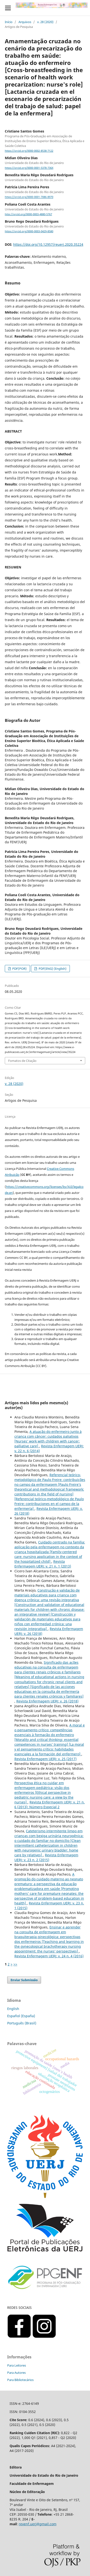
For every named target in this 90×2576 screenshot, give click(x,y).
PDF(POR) (19, 968)
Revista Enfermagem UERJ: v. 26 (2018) (47, 1701)
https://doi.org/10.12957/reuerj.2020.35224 (48, 244)
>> (15, 1964)
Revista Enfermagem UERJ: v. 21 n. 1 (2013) (42, 1563)
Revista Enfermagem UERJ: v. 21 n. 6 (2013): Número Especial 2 (49, 1804)
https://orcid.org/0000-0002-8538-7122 (29, 150)
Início (8, 22)
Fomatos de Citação (22, 1060)
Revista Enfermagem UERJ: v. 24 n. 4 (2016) (49, 1956)
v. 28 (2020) (45, 22)
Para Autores (16, 2372)
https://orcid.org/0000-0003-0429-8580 (29, 231)
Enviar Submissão (24, 1980)
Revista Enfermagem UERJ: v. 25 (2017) (45, 1759)
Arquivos (24, 22)
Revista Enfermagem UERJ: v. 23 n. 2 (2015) (46, 1857)
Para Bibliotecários (20, 2380)
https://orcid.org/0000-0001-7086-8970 (29, 197)
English (13, 2008)
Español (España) (21, 2016)
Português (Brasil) (21, 2023)
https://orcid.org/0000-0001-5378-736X (29, 168)
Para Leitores (16, 2365)
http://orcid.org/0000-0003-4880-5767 (28, 214)
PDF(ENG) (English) (52, 968)
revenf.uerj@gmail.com (37, 2524)
